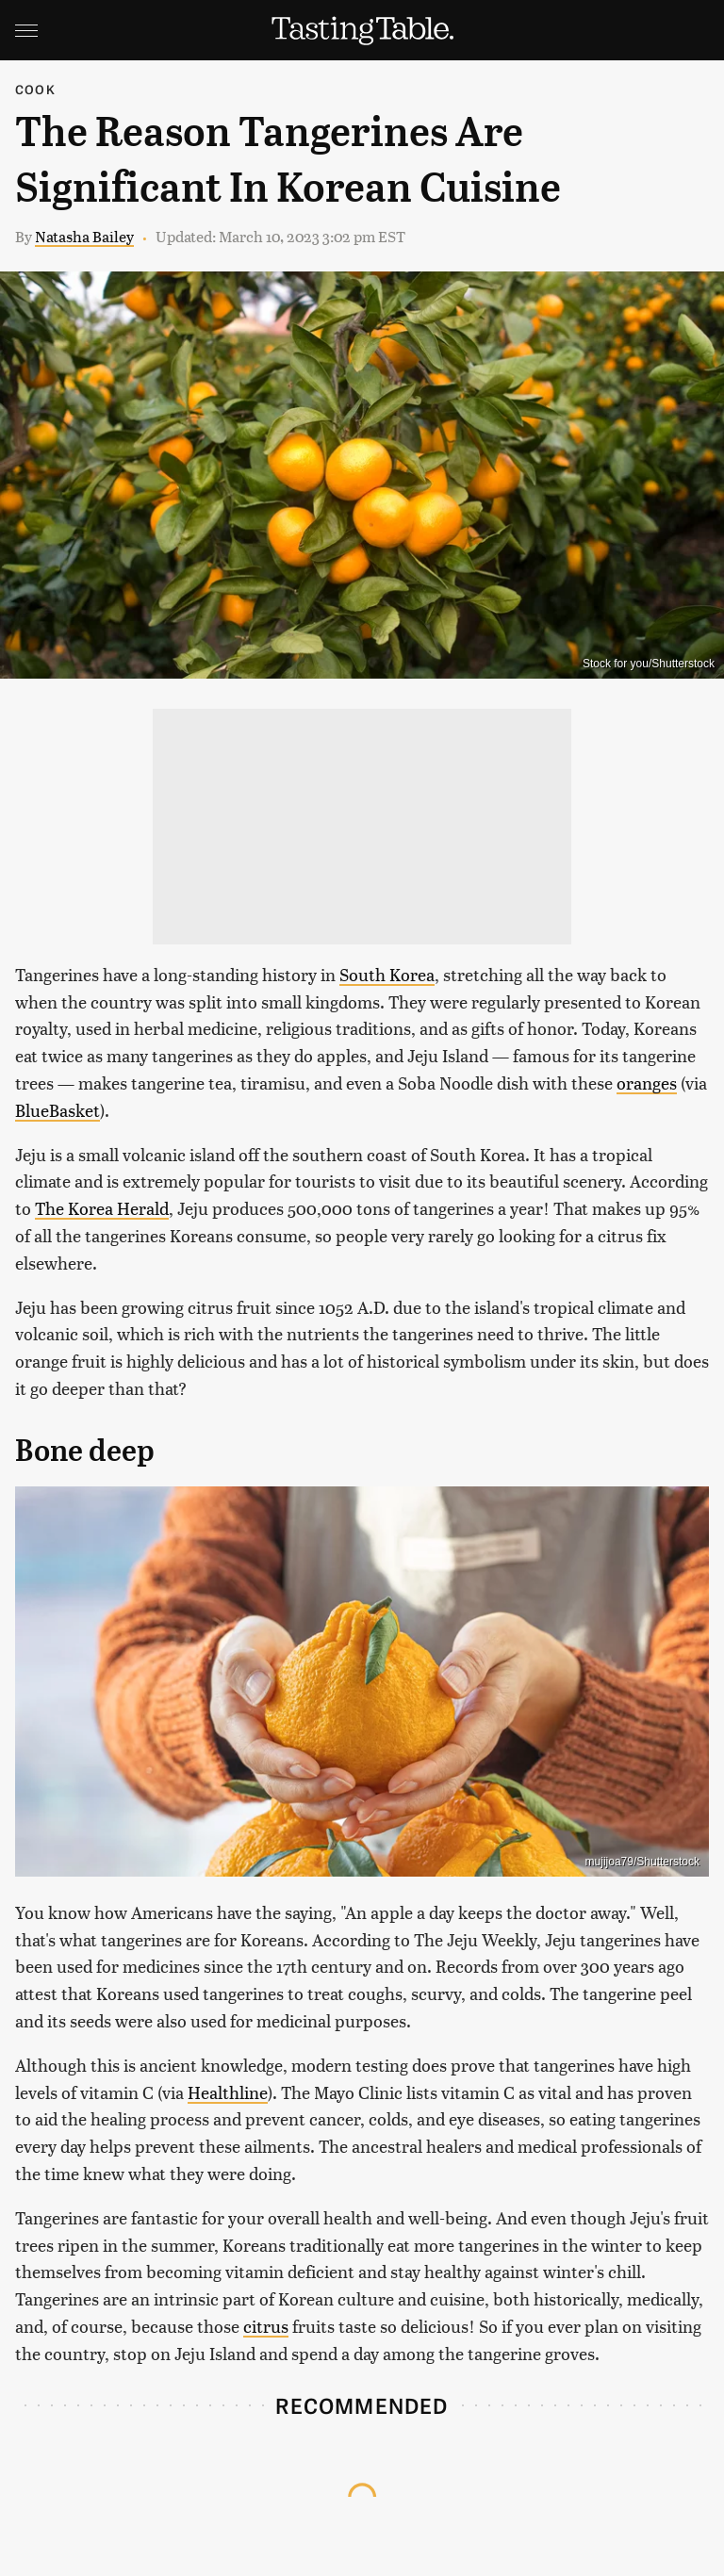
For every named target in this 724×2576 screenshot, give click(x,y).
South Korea (387, 974)
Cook (35, 89)
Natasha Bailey (84, 236)
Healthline (228, 2092)
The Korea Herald (102, 1208)
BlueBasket (57, 1110)
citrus (265, 2326)
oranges (647, 1082)
